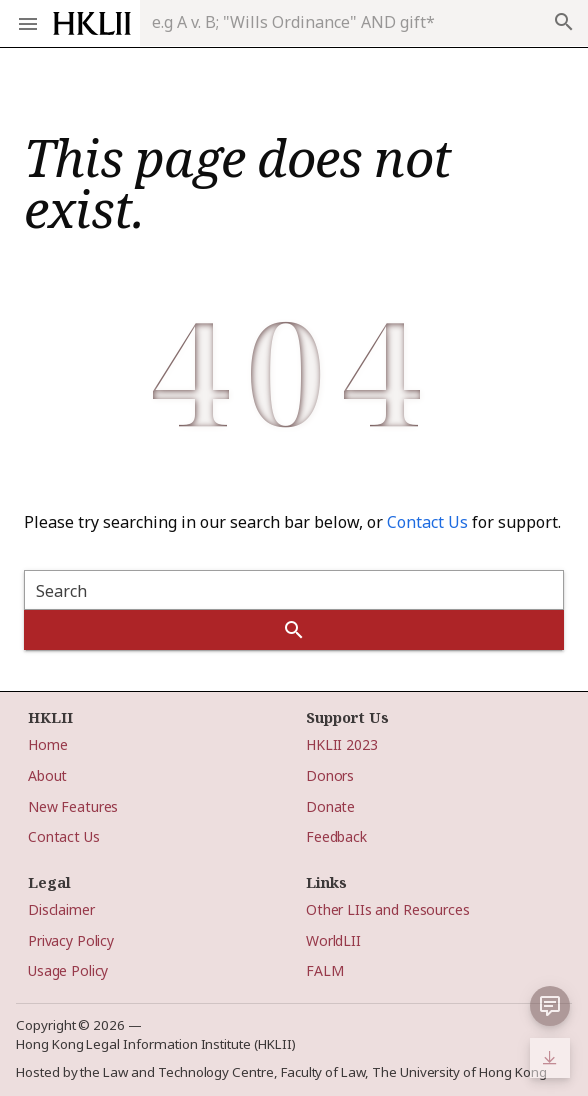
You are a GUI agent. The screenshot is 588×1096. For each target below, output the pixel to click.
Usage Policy (68, 970)
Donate (330, 806)
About (47, 775)
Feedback (336, 836)
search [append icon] (564, 22)
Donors (330, 775)
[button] (550, 1006)
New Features (73, 806)
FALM (324, 970)
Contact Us (427, 522)
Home (47, 744)
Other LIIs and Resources (388, 909)
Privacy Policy (71, 940)
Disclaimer (61, 909)
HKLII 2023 (342, 744)
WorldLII (333, 940)
